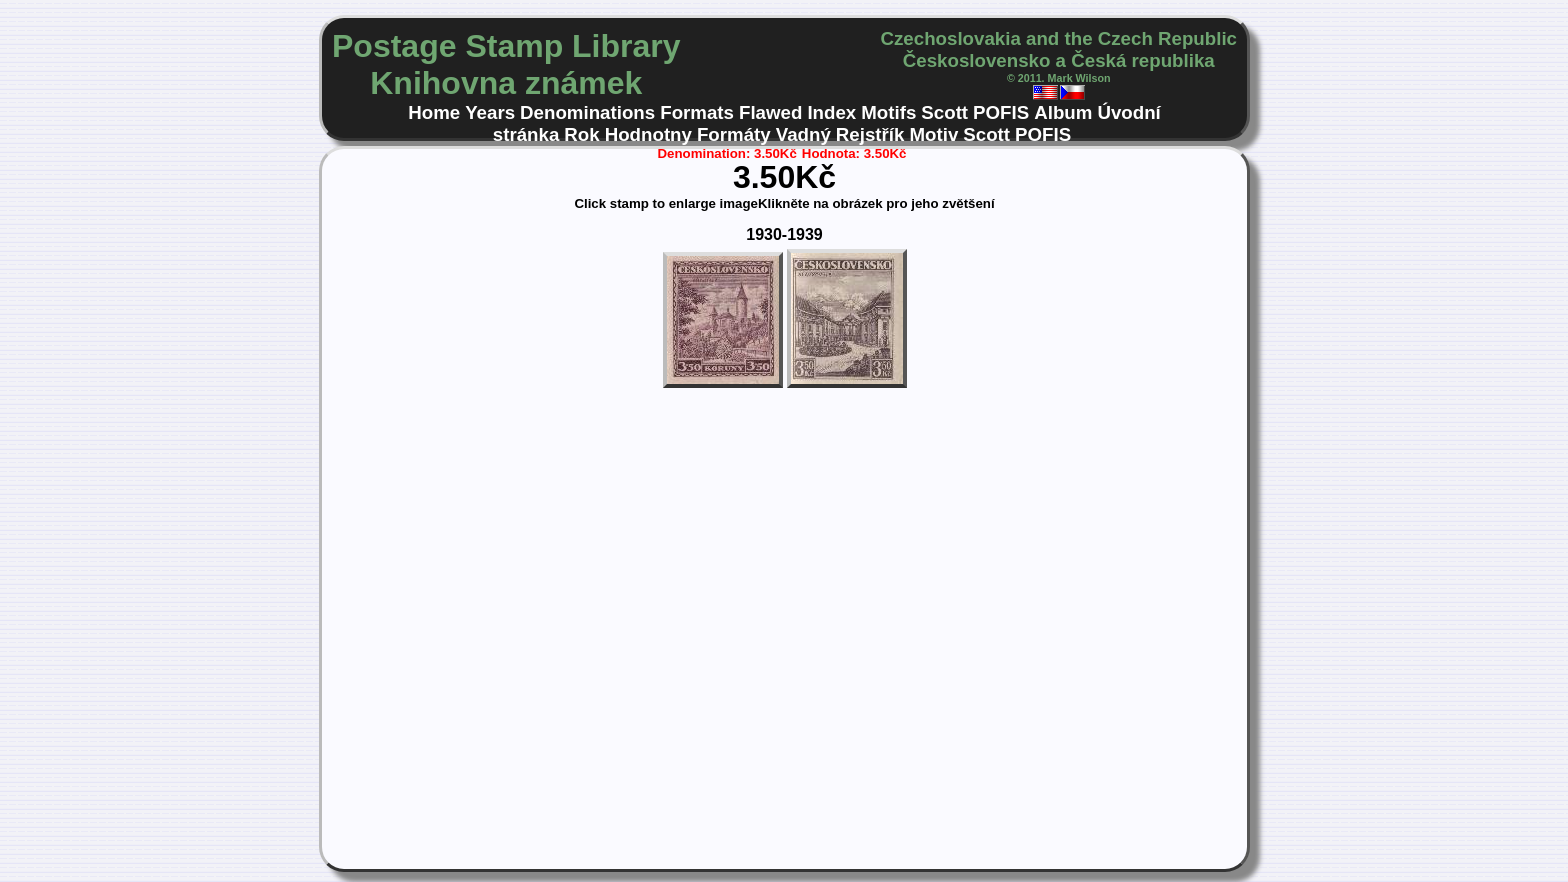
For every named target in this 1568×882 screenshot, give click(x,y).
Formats (697, 112)
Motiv (933, 134)
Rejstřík (870, 134)
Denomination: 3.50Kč (727, 153)
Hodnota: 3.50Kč (854, 153)
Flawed (770, 112)
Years (490, 112)
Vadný (803, 134)
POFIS (1001, 112)
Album (1063, 112)
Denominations (587, 112)
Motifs (888, 112)
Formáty (734, 134)
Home (434, 112)
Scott (944, 112)
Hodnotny (648, 134)
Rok (581, 134)
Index (831, 112)
